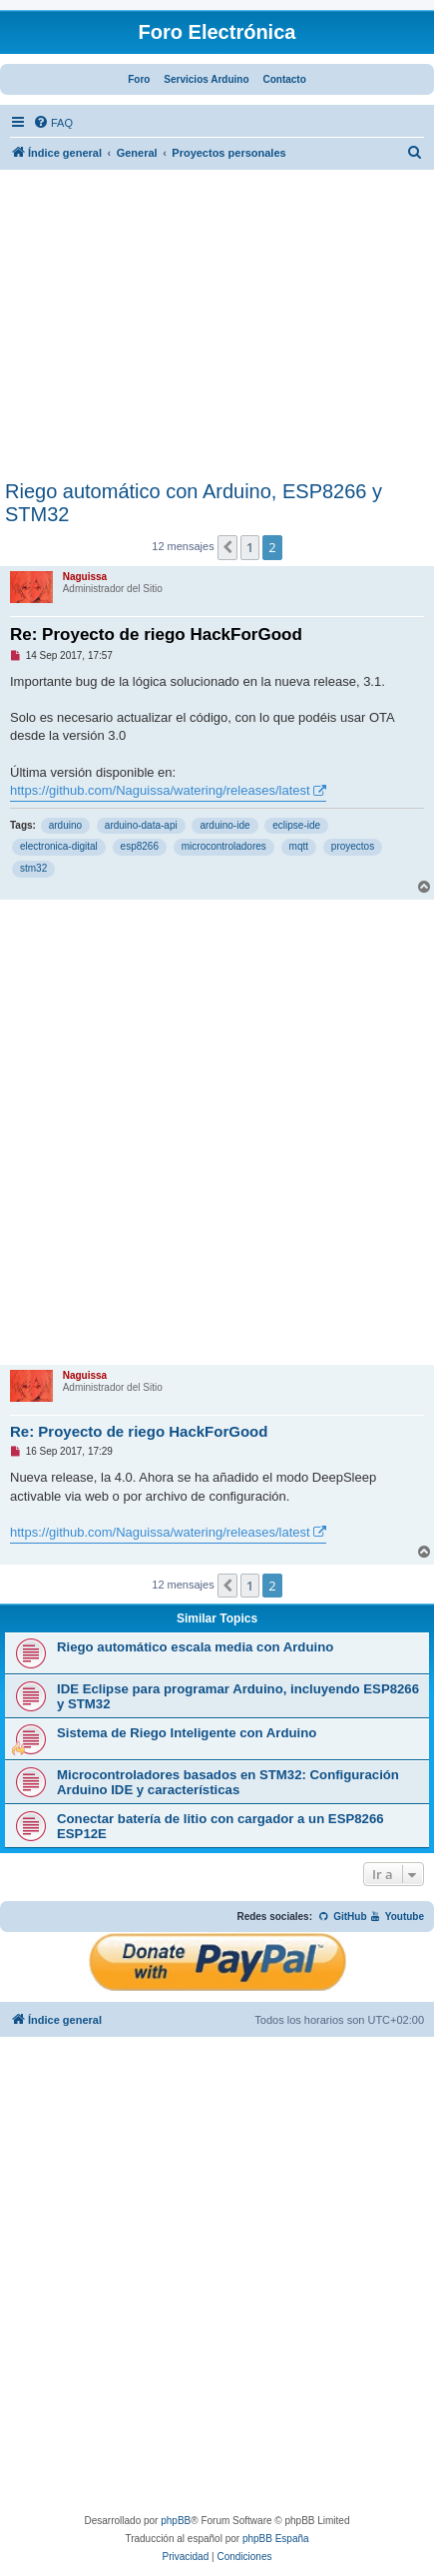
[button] (227, 547)
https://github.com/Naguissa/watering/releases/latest (160, 790)
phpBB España (275, 2538)
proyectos (352, 846)
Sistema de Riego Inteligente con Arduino (186, 1732)
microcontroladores (224, 846)
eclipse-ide (296, 825)
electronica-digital (59, 846)
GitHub (342, 1916)
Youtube (396, 1916)
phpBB (176, 2520)
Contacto (283, 79)
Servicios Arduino (206, 79)
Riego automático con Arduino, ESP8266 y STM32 (193, 502)
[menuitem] (53, 123)
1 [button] (249, 547)
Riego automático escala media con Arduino (195, 1646)
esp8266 (140, 846)
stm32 (33, 868)
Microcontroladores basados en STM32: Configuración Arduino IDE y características (228, 1782)
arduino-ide (224, 825)
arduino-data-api (141, 825)
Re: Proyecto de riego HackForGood (156, 634)
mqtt (298, 846)
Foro (139, 79)
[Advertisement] (217, 330)
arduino (65, 825)
